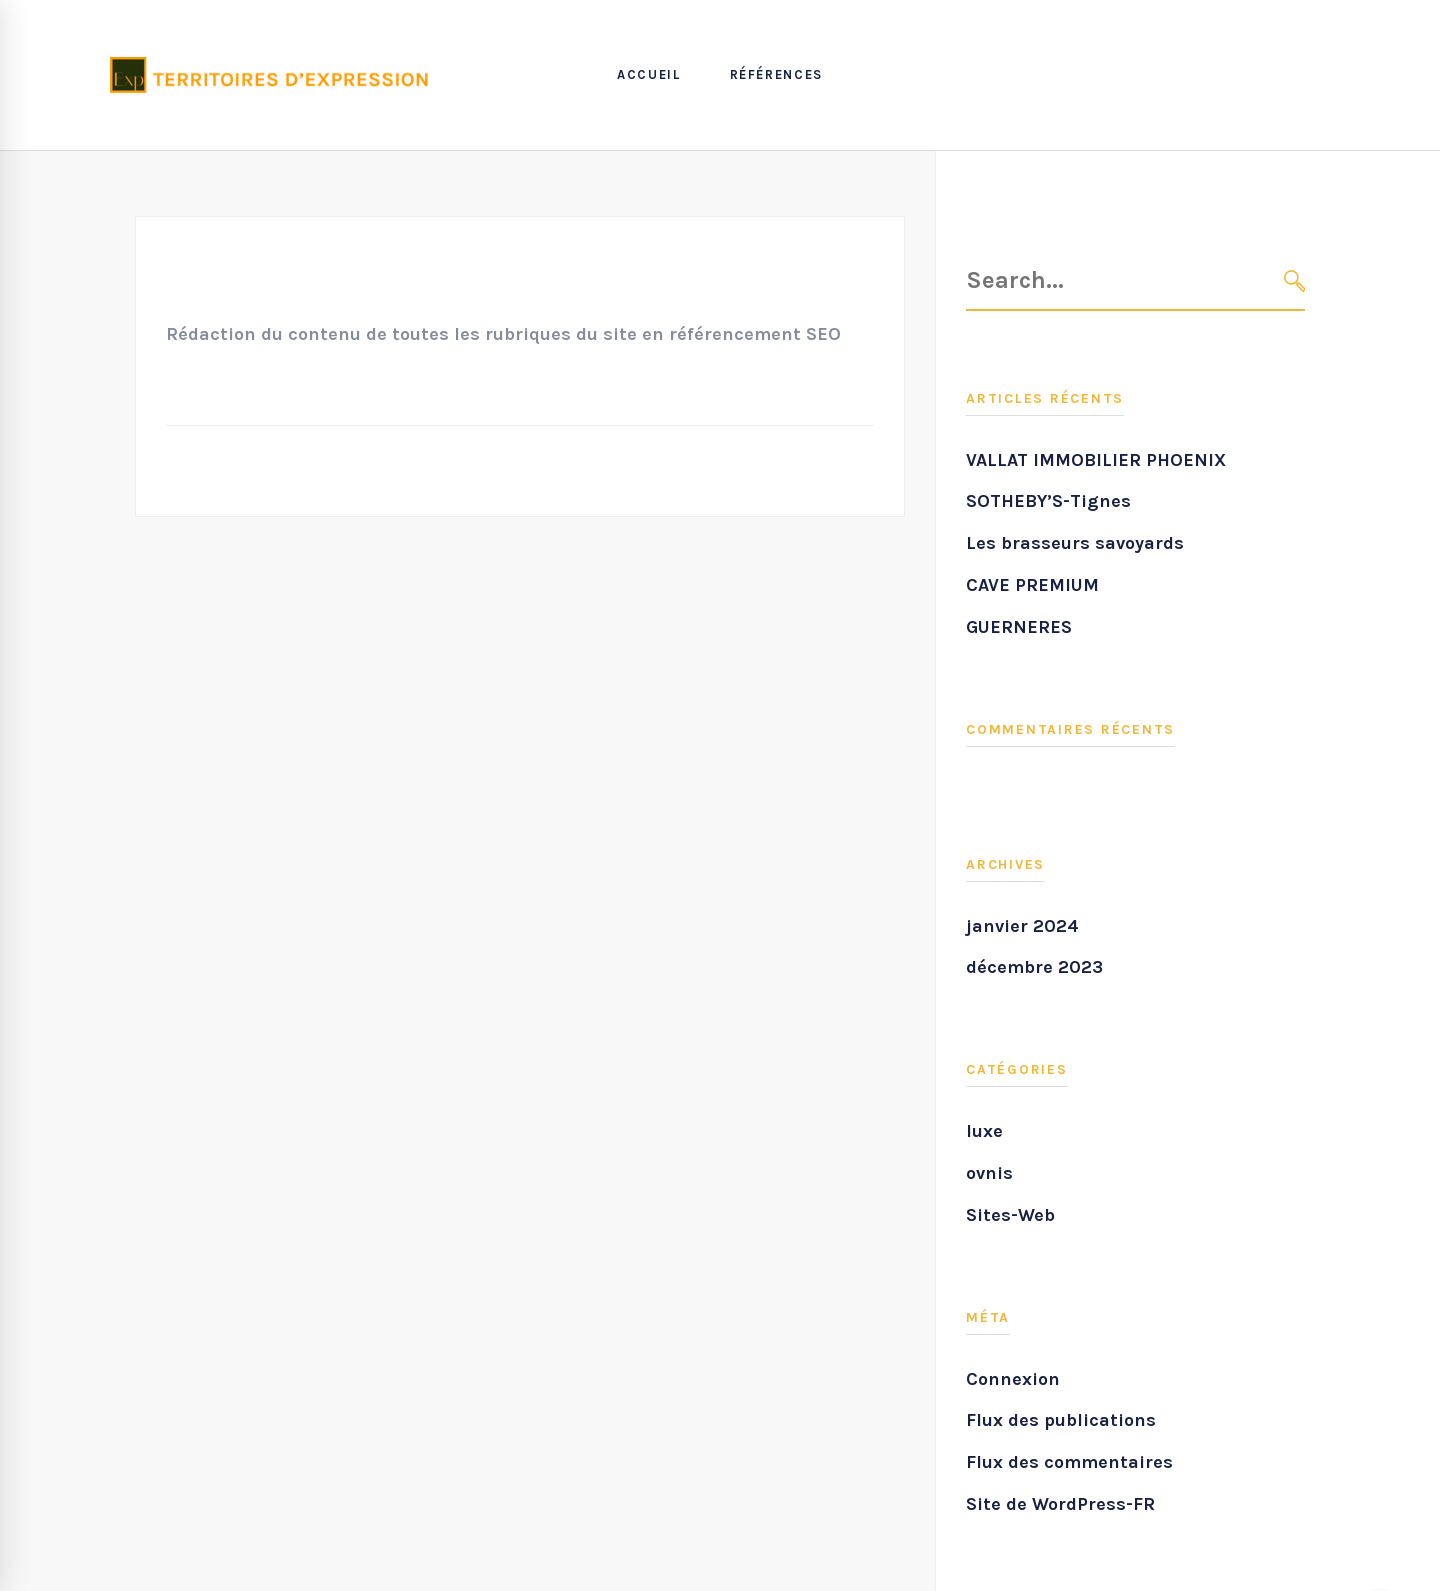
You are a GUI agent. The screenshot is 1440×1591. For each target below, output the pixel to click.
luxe (984, 1131)
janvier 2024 (1022, 926)
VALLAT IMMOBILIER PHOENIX (1096, 460)
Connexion (1013, 1379)
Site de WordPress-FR (1060, 1504)
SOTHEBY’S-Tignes (1048, 501)
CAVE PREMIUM (1032, 585)
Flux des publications (1061, 1420)
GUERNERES (1019, 627)
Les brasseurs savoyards (1075, 543)
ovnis (989, 1173)
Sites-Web (1010, 1215)
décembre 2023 (1034, 967)
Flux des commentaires (1069, 1462)
